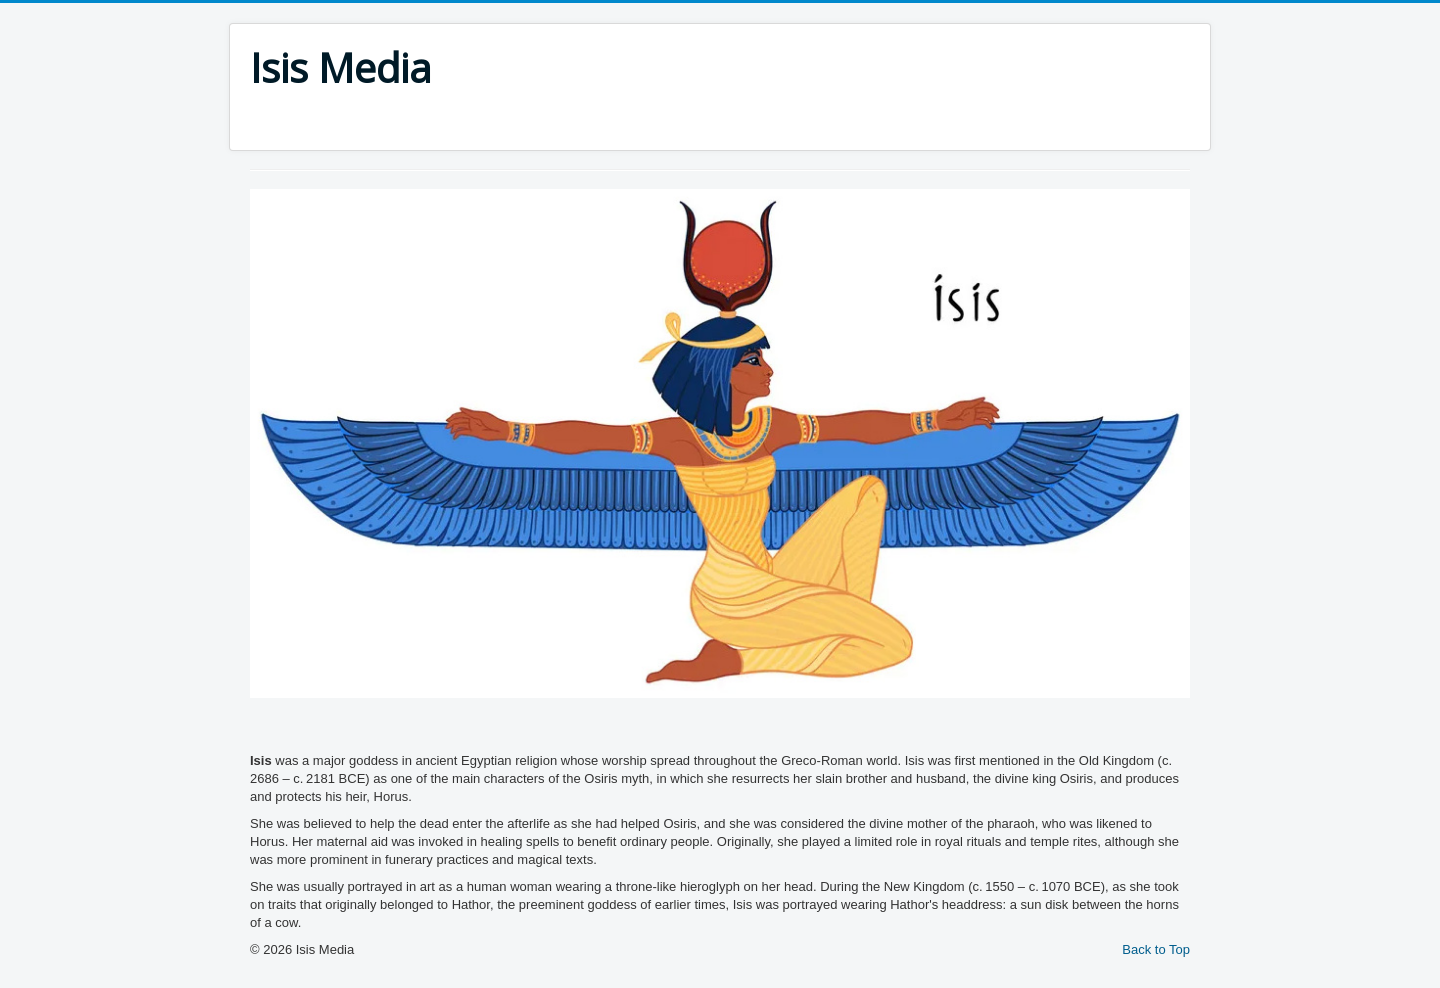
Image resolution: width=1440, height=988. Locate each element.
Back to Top (1156, 949)
